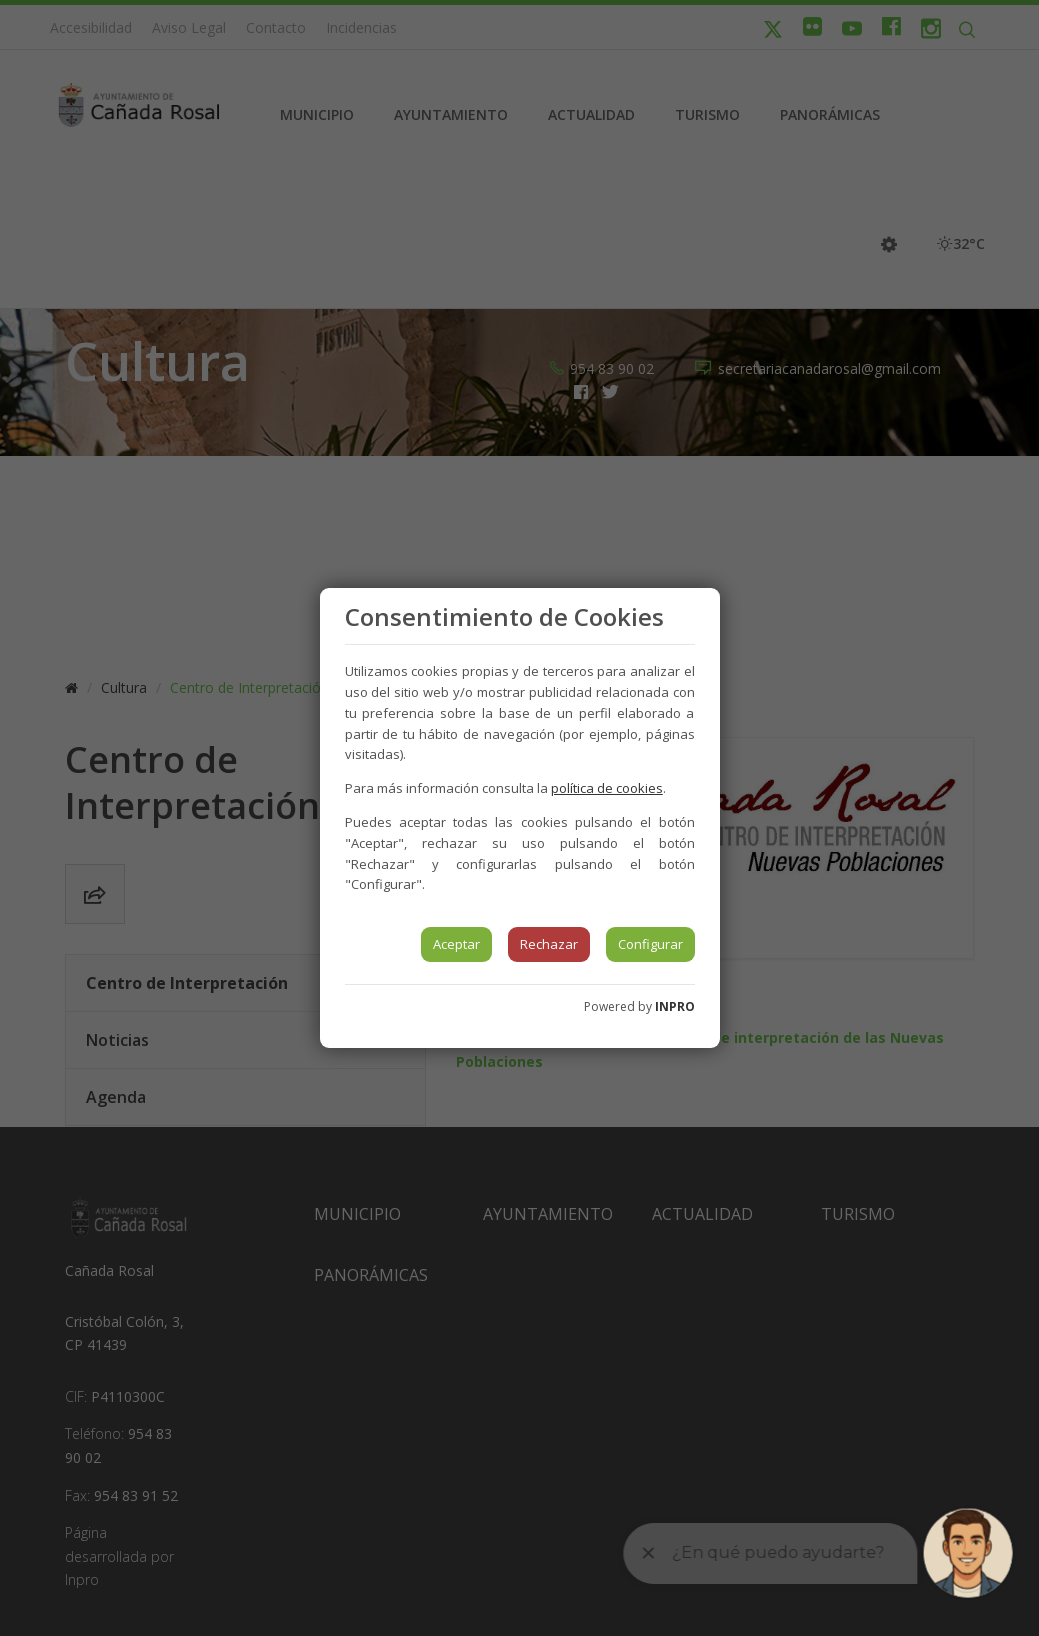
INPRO (675, 1006)
